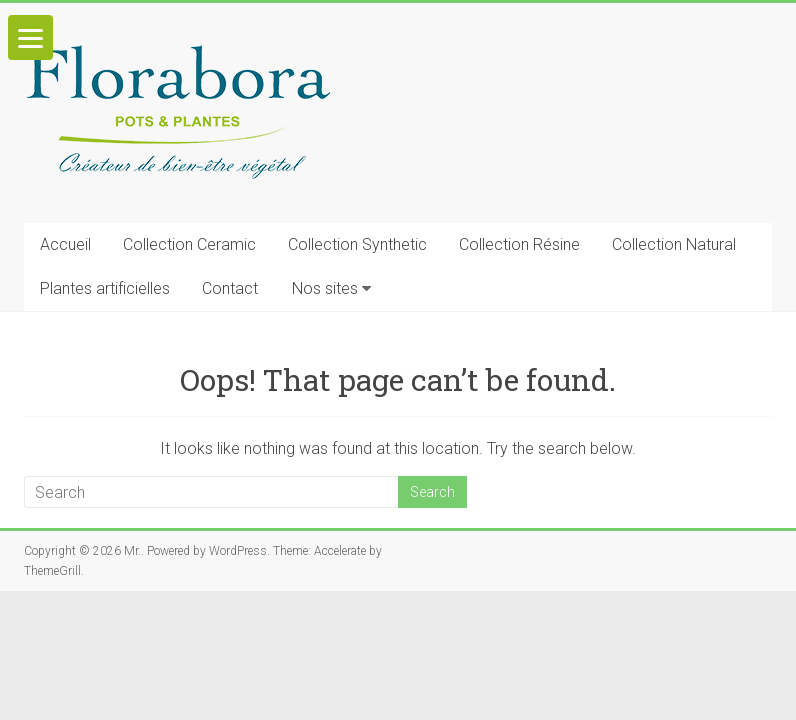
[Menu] (30, 37)
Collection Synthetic (357, 244)
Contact (230, 288)
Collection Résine (519, 244)
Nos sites (325, 288)
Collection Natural (674, 244)
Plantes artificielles (105, 288)
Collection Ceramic (189, 244)
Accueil (65, 244)
